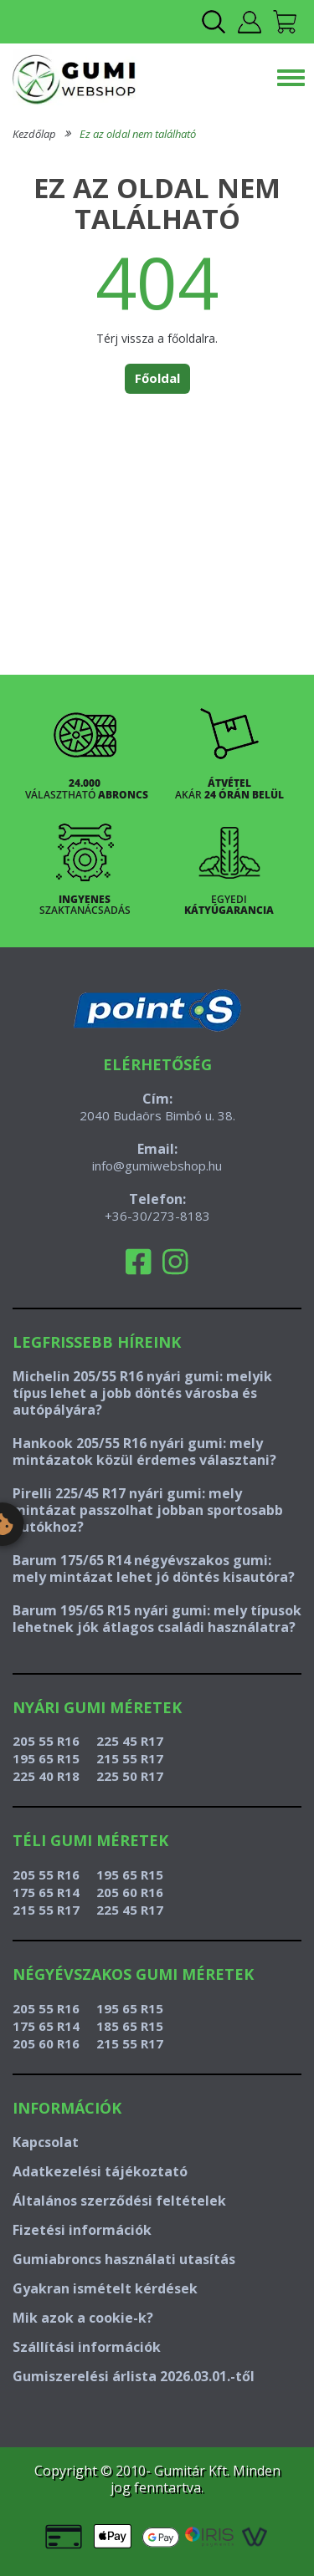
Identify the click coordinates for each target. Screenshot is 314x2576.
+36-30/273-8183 (157, 1215)
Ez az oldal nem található (138, 134)
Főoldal (157, 378)
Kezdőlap (34, 134)
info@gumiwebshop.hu (157, 1165)
